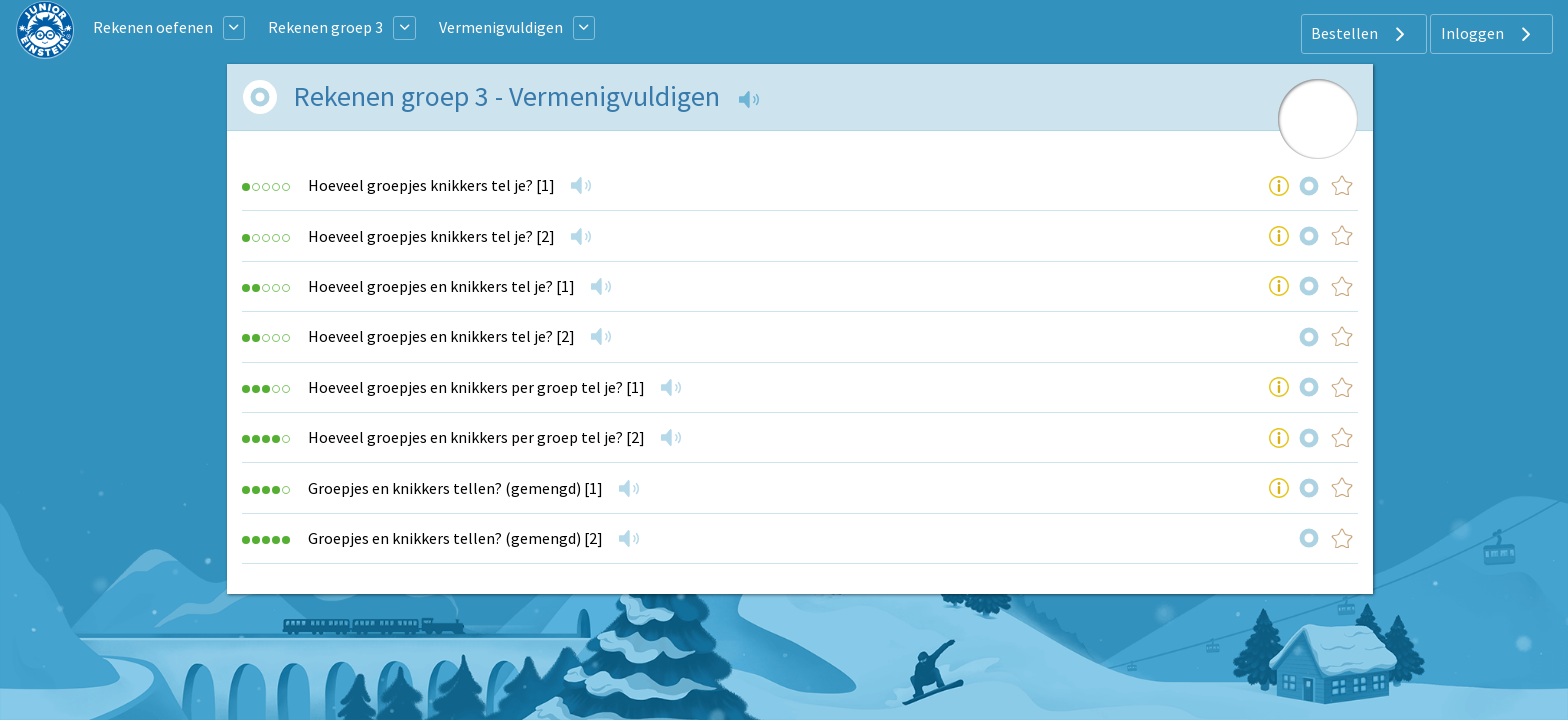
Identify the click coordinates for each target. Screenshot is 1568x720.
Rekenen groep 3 (325, 27)
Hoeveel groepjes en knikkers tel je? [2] (441, 336)
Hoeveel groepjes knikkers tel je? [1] (431, 185)
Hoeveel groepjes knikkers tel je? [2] (431, 236)
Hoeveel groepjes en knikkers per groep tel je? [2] (476, 437)
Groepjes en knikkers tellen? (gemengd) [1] (455, 488)
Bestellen (1360, 34)
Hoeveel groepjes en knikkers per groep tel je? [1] (476, 387)
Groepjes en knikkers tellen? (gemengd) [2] (455, 538)
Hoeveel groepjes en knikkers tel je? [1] (441, 286)
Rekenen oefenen (153, 27)
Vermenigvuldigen (501, 27)
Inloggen (1488, 34)
